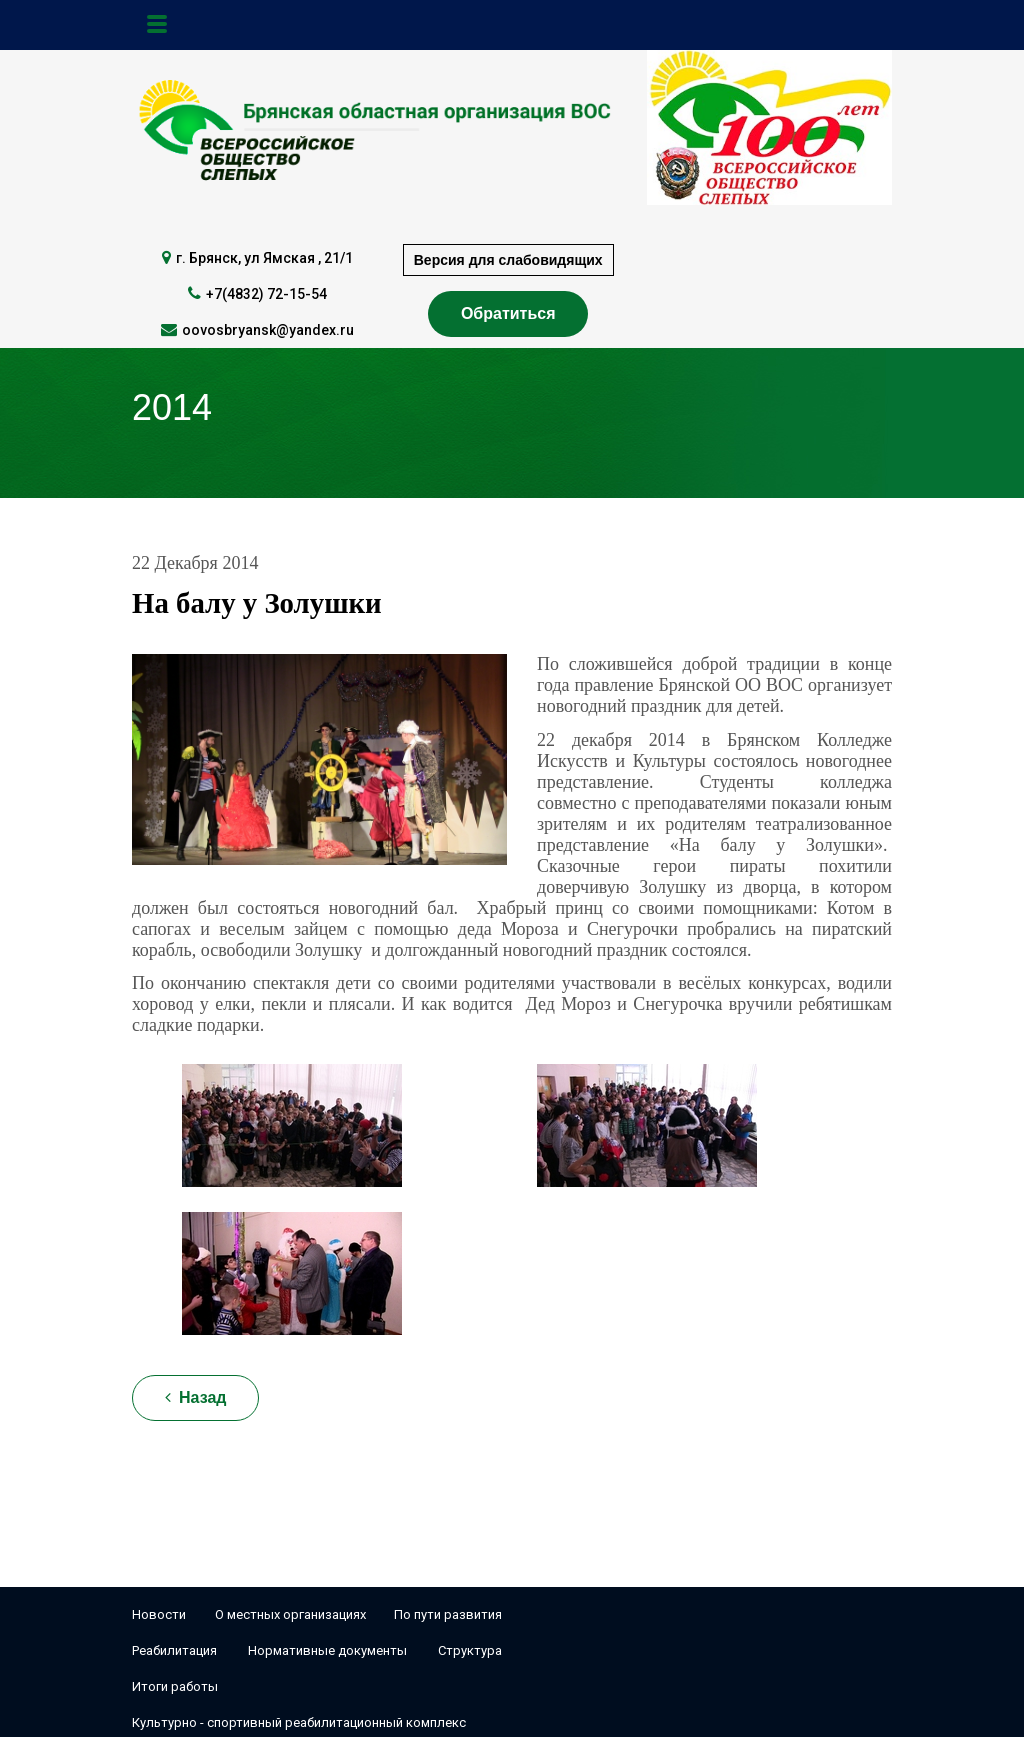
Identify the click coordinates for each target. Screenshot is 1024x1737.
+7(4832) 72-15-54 (266, 294)
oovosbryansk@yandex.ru (268, 330)
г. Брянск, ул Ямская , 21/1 (264, 258)
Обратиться (508, 313)
